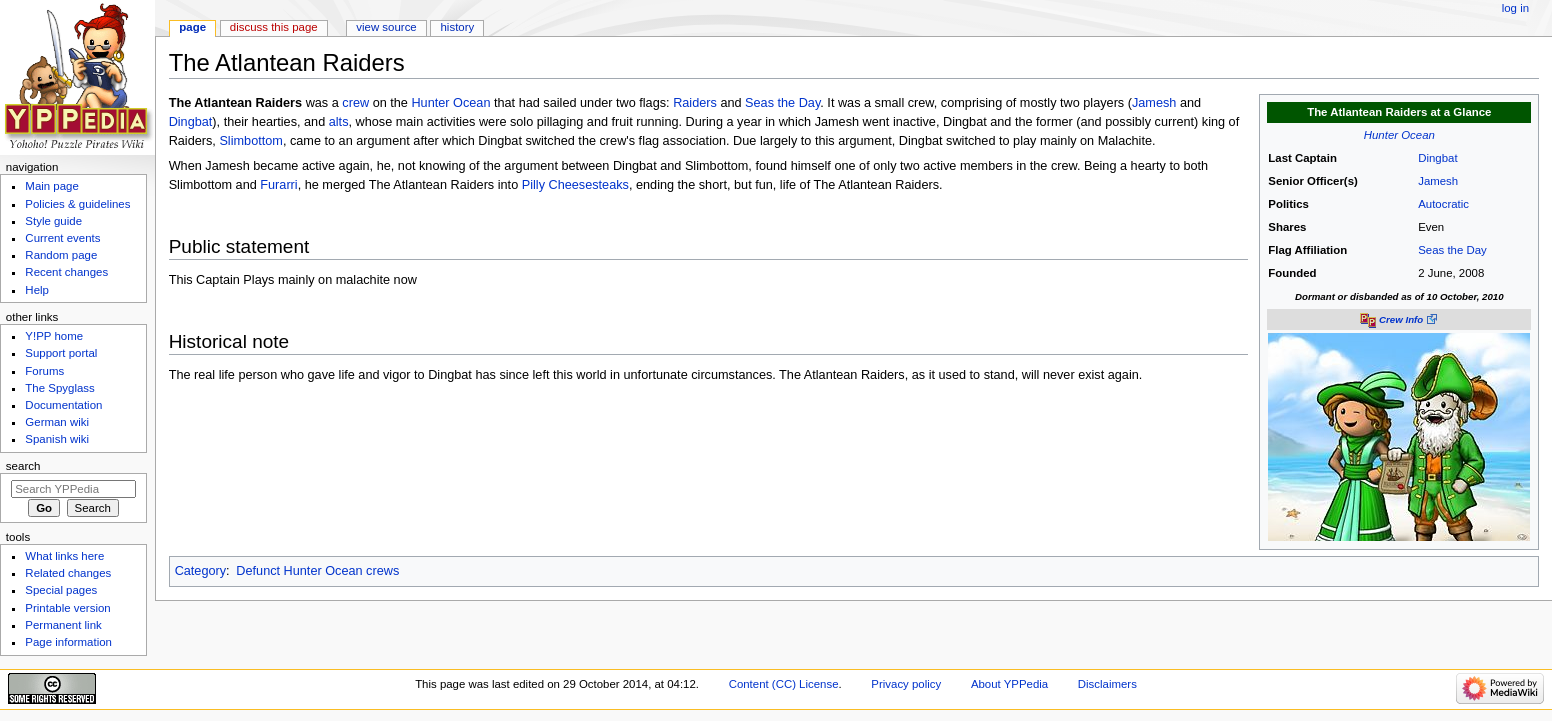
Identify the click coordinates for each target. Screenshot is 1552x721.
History (458, 27)
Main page (52, 186)
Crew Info (1401, 319)
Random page (61, 255)
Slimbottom (250, 141)
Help (37, 290)
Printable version (67, 608)
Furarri (278, 185)
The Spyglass (59, 388)
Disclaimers (1107, 684)
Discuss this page (274, 27)
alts (339, 122)
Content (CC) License (784, 684)
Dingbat (1437, 158)
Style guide (53, 221)
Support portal (61, 353)
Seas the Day (1452, 250)
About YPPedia (1009, 684)
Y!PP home (54, 336)
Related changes (68, 573)
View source (386, 27)
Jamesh (1438, 181)
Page (192, 27)
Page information (68, 642)
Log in (1515, 8)
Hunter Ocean (1399, 135)
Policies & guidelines (77, 204)
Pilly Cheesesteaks (575, 185)
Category (200, 571)
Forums (44, 371)
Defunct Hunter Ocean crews (317, 571)
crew (355, 103)
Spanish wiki (57, 439)
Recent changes (66, 272)
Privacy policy (906, 684)
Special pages (61, 590)
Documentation (63, 405)
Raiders (695, 103)
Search (23, 466)
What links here (64, 556)
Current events (62, 238)
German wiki (57, 422)
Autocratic (1443, 204)
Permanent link (63, 625)
